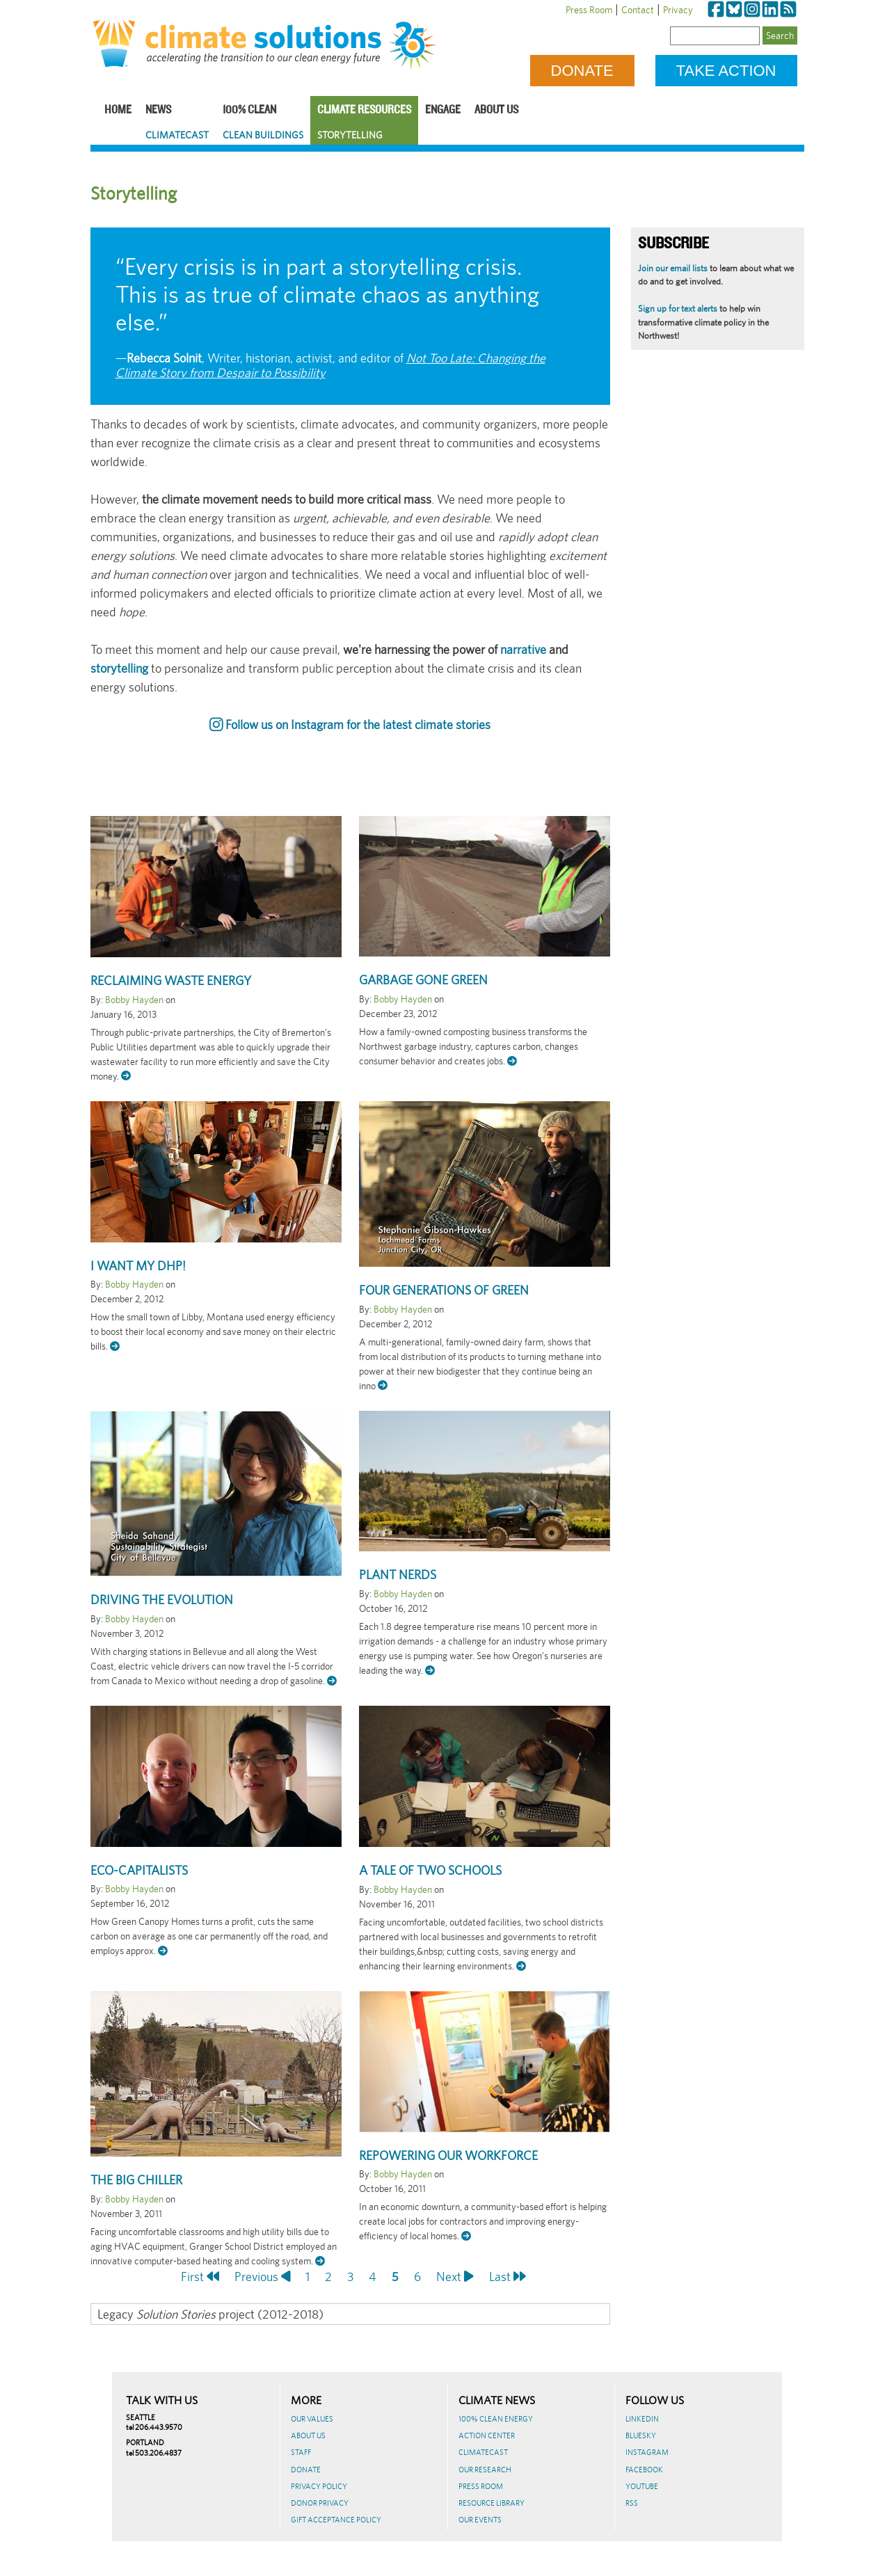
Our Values (312, 2419)
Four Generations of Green (444, 1290)
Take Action (726, 70)
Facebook (644, 2469)
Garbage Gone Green (423, 980)
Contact (637, 9)
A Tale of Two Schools (430, 1870)
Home (117, 110)
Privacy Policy (319, 2486)
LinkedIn (642, 2419)
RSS (631, 2503)
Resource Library (491, 2503)
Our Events (480, 2519)
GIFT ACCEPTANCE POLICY (336, 2519)
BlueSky (640, 2435)
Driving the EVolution (161, 1599)
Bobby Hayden (134, 999)
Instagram (647, 2452)
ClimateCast (177, 135)
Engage (443, 110)
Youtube (641, 2486)
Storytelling (350, 135)
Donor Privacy (320, 2503)
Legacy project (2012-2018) (210, 2314)
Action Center (486, 2435)
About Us (496, 110)
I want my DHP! (138, 1265)
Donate (582, 70)
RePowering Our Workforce (448, 2155)
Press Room (589, 9)
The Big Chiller (136, 2180)
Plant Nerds (397, 1574)
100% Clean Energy (495, 2419)
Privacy (678, 9)
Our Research (484, 2469)
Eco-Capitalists (139, 1870)
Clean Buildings (263, 135)
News (158, 110)
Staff (301, 2452)
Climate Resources (364, 110)
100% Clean (249, 110)
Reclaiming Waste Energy (170, 980)
